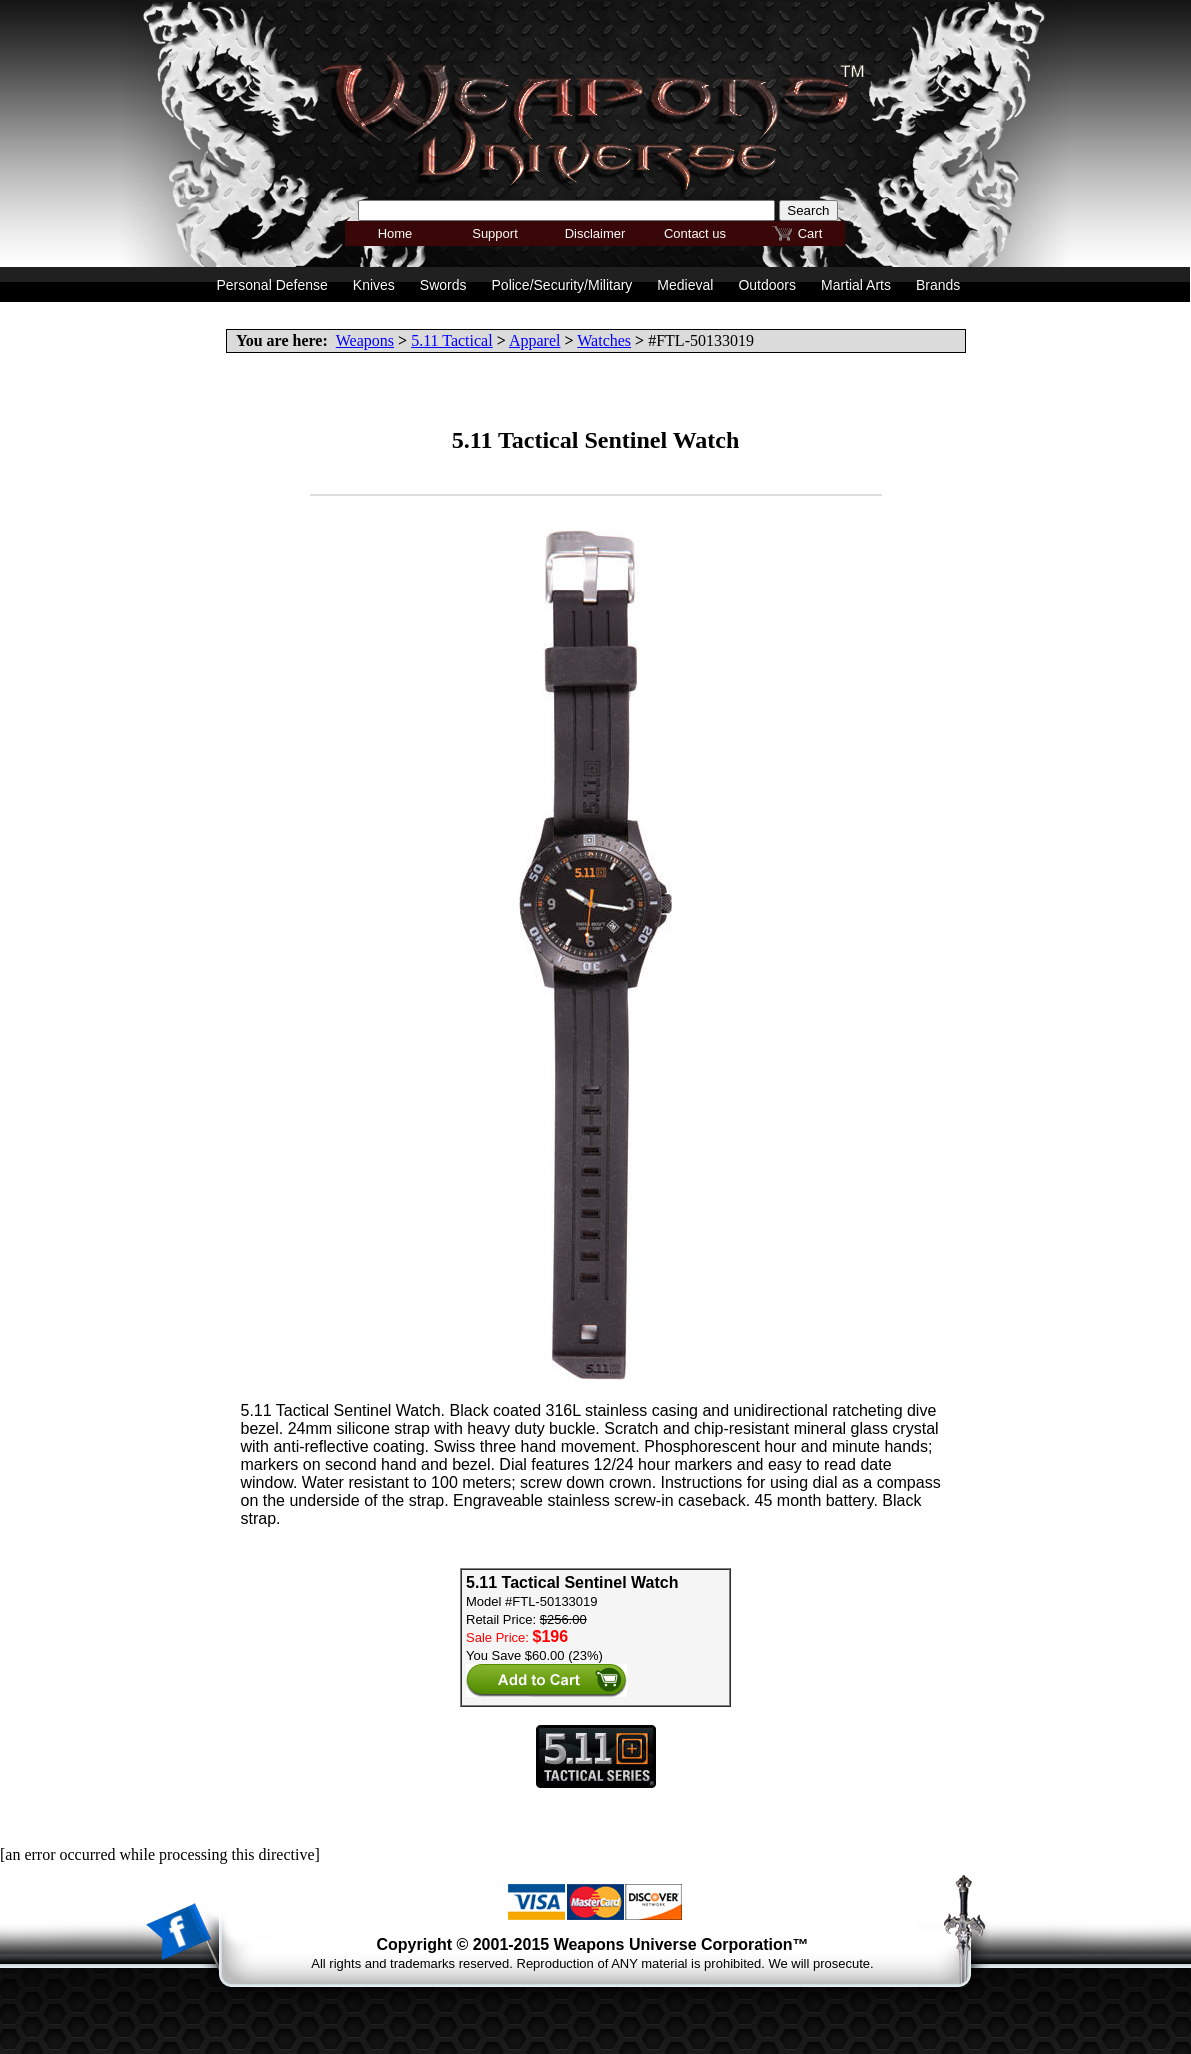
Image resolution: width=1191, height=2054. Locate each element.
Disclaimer (595, 233)
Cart (810, 233)
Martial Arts (856, 285)
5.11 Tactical (452, 340)
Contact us (695, 233)
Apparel (535, 340)
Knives (374, 285)
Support (495, 233)
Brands (938, 285)
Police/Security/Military (562, 285)
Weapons (365, 340)
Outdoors (767, 285)
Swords (443, 285)
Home (395, 233)
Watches (604, 340)
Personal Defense (272, 285)
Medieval (685, 285)
